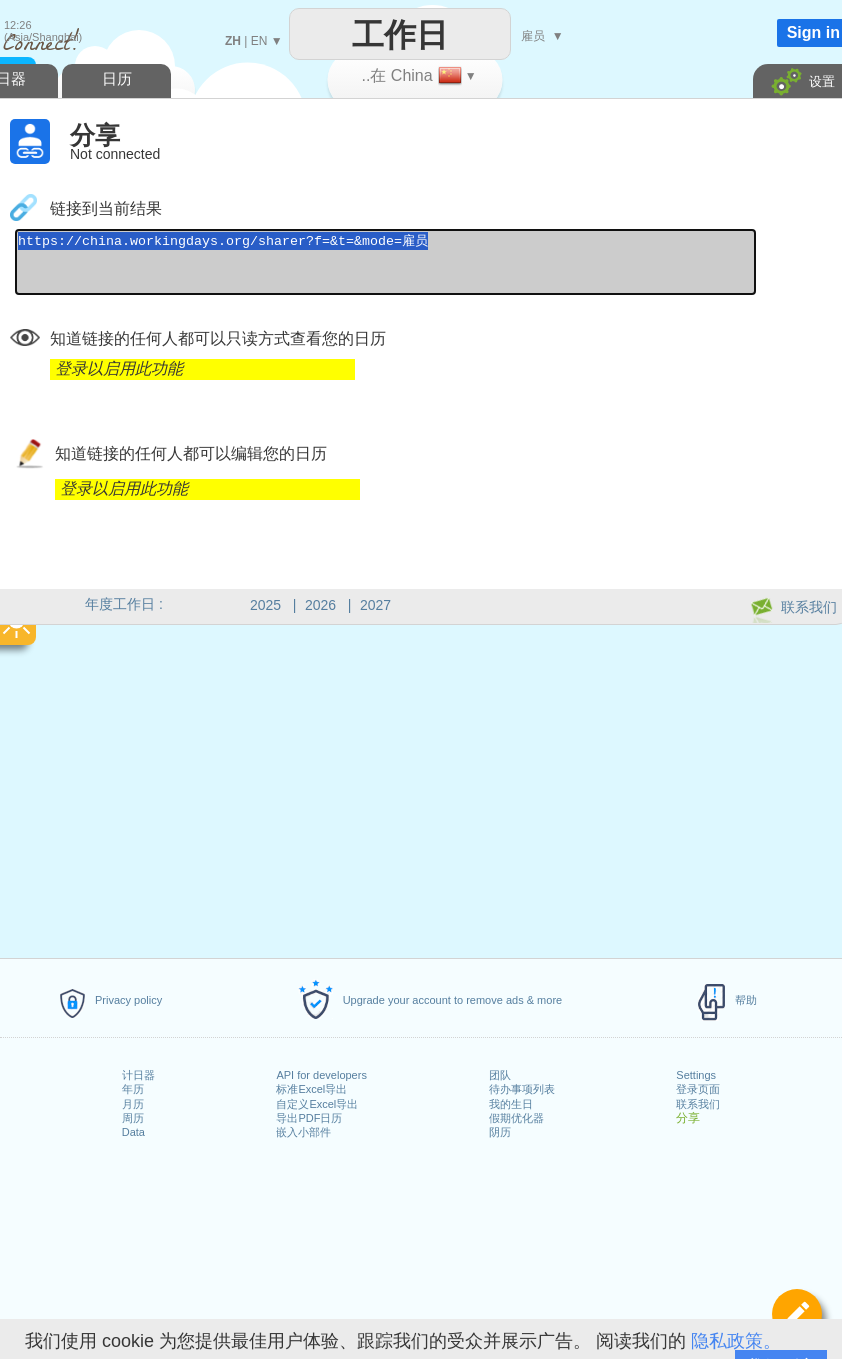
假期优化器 (516, 1118)
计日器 (138, 1075)
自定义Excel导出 (317, 1104)
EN (259, 41)
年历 (133, 1089)
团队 (500, 1075)
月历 (133, 1104)
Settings (696, 1075)
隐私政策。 (736, 1341)
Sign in (813, 32)
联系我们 (698, 1104)
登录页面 (698, 1089)
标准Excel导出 (311, 1089)
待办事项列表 (522, 1089)
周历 (133, 1118)
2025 (265, 605)
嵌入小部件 (303, 1132)
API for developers (321, 1075)
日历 (117, 78)
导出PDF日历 (309, 1118)
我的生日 (511, 1104)
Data (133, 1132)
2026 (320, 605)
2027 (375, 605)
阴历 (500, 1132)
